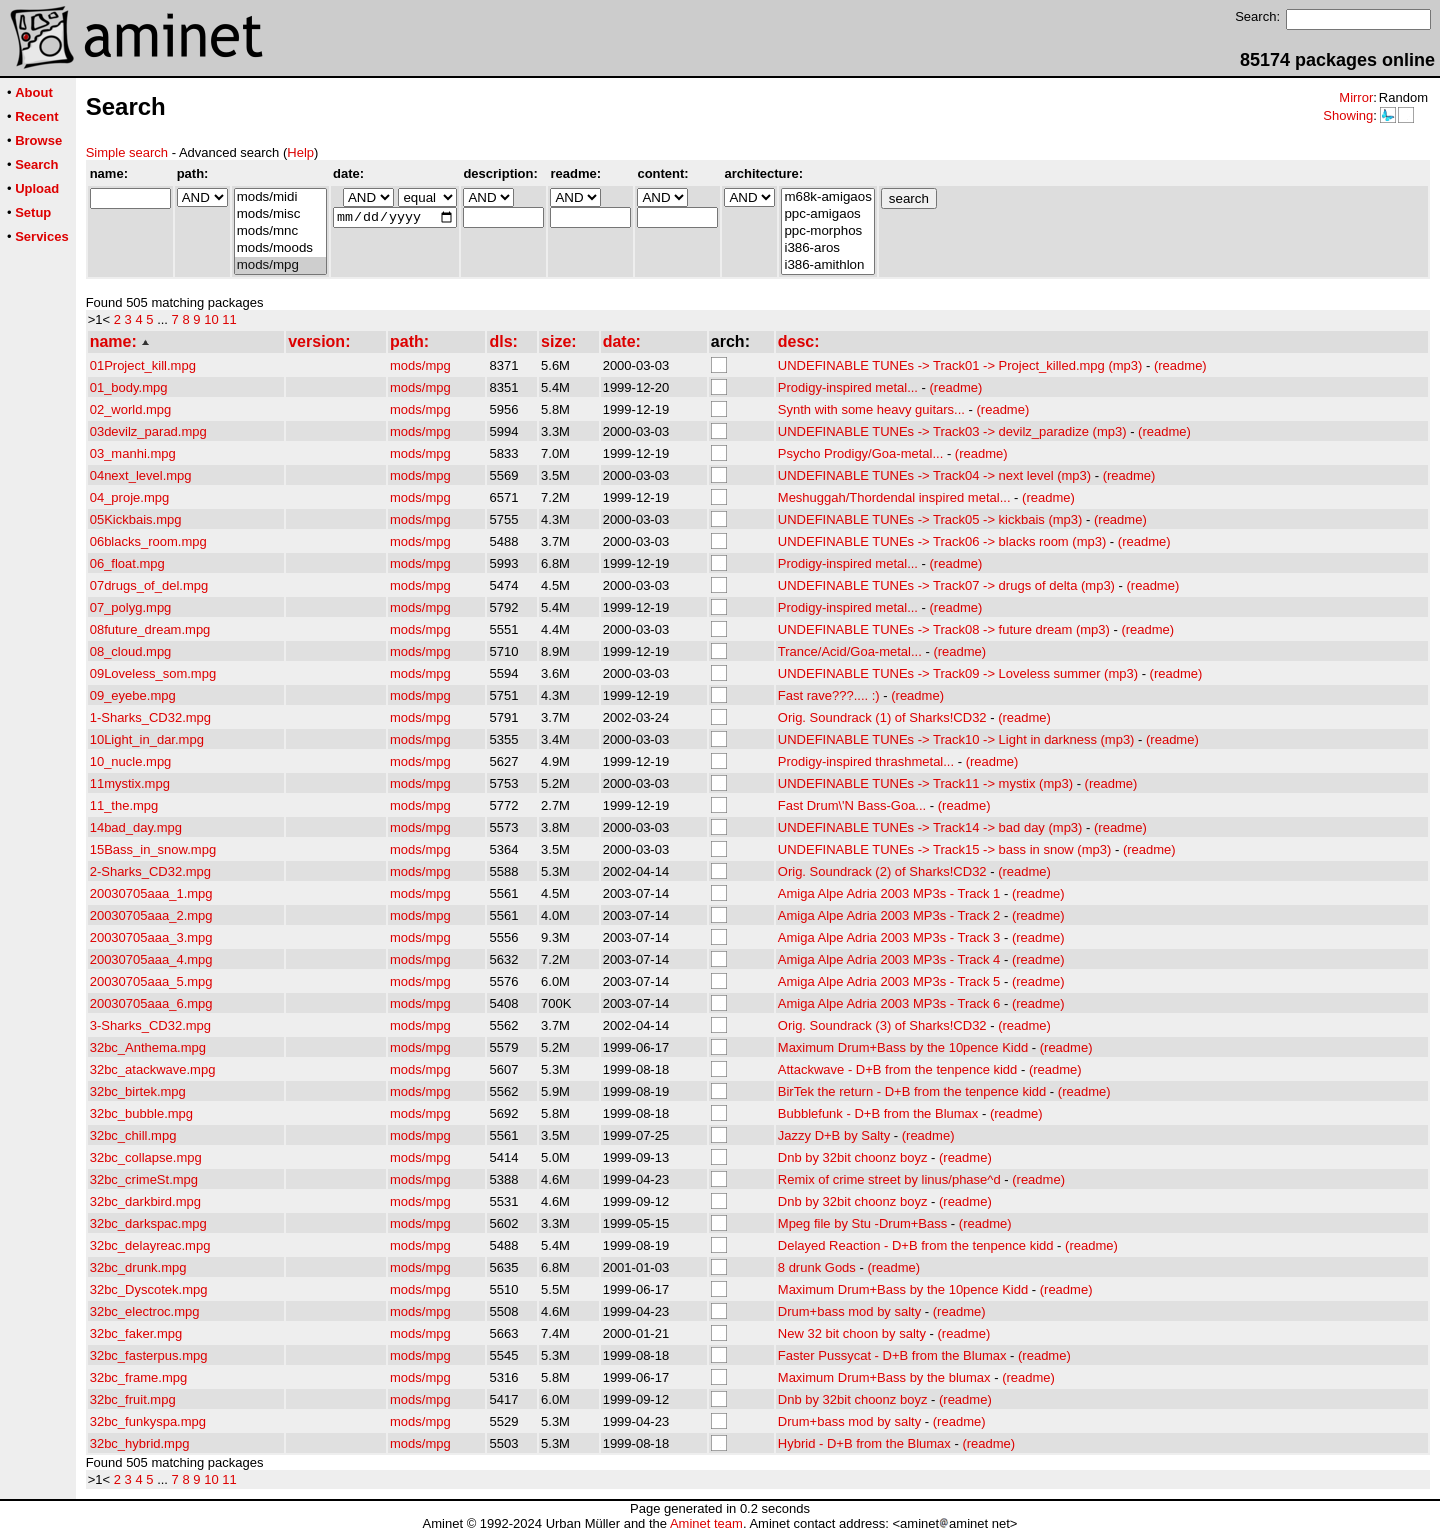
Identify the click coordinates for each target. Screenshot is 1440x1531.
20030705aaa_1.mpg (151, 893)
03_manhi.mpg (133, 453)
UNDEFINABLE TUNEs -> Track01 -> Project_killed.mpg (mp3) (960, 365)
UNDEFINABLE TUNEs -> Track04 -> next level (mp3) (934, 475)
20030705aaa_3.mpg (151, 937)
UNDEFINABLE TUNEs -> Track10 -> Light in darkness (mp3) (956, 739)
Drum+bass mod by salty (849, 1311)
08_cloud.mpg (131, 651)
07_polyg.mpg (131, 607)
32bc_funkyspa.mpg (148, 1421)
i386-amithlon (827, 265)
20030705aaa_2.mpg (151, 915)
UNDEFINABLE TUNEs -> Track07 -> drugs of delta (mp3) (946, 585)
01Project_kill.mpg (143, 365)
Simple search (127, 152)
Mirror (1356, 97)
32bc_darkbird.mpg (145, 1201)
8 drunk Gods (817, 1267)
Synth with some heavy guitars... (871, 409)
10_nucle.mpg (131, 761)
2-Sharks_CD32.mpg (150, 871)
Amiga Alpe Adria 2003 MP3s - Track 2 (889, 915)
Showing (1348, 115)
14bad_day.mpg (136, 827)
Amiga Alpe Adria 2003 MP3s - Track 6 (889, 1003)
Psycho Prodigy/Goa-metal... (860, 453)
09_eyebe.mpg (133, 695)
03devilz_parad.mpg (148, 431)
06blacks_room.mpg (148, 541)
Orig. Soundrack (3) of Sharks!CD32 (882, 1025)
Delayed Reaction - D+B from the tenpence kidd (916, 1245)
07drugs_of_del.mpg (149, 585)
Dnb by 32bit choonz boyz (853, 1157)
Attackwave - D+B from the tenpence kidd (898, 1069)
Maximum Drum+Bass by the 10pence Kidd (903, 1047)
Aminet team (706, 1523)
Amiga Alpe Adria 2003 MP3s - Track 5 (889, 981)
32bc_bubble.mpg (141, 1113)
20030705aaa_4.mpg (151, 959)
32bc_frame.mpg (139, 1377)
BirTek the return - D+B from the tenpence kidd (912, 1091)
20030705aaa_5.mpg (151, 981)
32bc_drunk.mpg (138, 1267)
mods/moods (280, 248)
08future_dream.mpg (150, 629)
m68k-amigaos (827, 197)
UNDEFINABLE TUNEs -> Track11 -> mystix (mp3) (925, 783)
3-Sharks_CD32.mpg (150, 1025)
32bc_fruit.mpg (133, 1399)
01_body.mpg (129, 387)
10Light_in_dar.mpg (147, 739)
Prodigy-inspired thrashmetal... (866, 761)
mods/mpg (280, 265)
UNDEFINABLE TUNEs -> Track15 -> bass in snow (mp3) (945, 849)
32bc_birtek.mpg (138, 1091)
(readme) (1180, 365)
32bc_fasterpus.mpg (149, 1355)
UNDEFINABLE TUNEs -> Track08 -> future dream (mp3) (944, 629)
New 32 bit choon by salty (852, 1333)
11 (229, 319)
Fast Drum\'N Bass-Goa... (852, 805)
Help (300, 152)
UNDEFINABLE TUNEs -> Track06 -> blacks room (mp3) (942, 541)
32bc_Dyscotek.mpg (149, 1289)
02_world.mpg (131, 409)
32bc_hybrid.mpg (140, 1443)
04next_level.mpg (141, 475)
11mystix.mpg (130, 783)
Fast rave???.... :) (829, 695)
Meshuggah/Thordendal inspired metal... (894, 497)
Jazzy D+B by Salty (834, 1135)
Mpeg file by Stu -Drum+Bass (862, 1223)
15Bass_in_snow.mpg (153, 849)
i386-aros (827, 248)
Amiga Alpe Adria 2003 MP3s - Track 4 (889, 959)
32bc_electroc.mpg (145, 1311)
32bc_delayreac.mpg (150, 1245)
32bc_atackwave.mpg (153, 1069)
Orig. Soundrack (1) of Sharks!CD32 (882, 717)
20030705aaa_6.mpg (151, 1003)
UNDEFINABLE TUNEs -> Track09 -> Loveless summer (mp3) (958, 673)
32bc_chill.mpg (133, 1135)
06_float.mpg (127, 563)
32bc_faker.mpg (136, 1333)
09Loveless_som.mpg (153, 673)
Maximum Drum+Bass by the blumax (884, 1377)
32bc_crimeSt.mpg (144, 1179)
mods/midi (280, 197)
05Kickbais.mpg (136, 519)
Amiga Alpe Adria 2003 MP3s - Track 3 (889, 937)
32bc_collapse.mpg (146, 1157)
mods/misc (280, 214)
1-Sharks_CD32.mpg (150, 717)
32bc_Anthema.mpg (148, 1047)
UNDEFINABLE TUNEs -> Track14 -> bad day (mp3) (930, 827)
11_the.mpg (124, 805)
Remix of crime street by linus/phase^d (889, 1179)
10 (211, 319)
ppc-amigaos (827, 214)
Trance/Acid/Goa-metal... (850, 651)
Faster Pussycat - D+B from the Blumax (892, 1355)
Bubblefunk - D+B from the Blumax (878, 1113)
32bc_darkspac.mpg (148, 1223)
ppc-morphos (827, 231)
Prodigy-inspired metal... (848, 387)
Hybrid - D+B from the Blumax (864, 1443)
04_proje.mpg (130, 497)
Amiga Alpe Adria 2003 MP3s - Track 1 (889, 893)
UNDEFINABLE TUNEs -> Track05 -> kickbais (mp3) (930, 519)
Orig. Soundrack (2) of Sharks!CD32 (882, 871)
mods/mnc (280, 231)
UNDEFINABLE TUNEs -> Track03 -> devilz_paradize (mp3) (952, 431)
